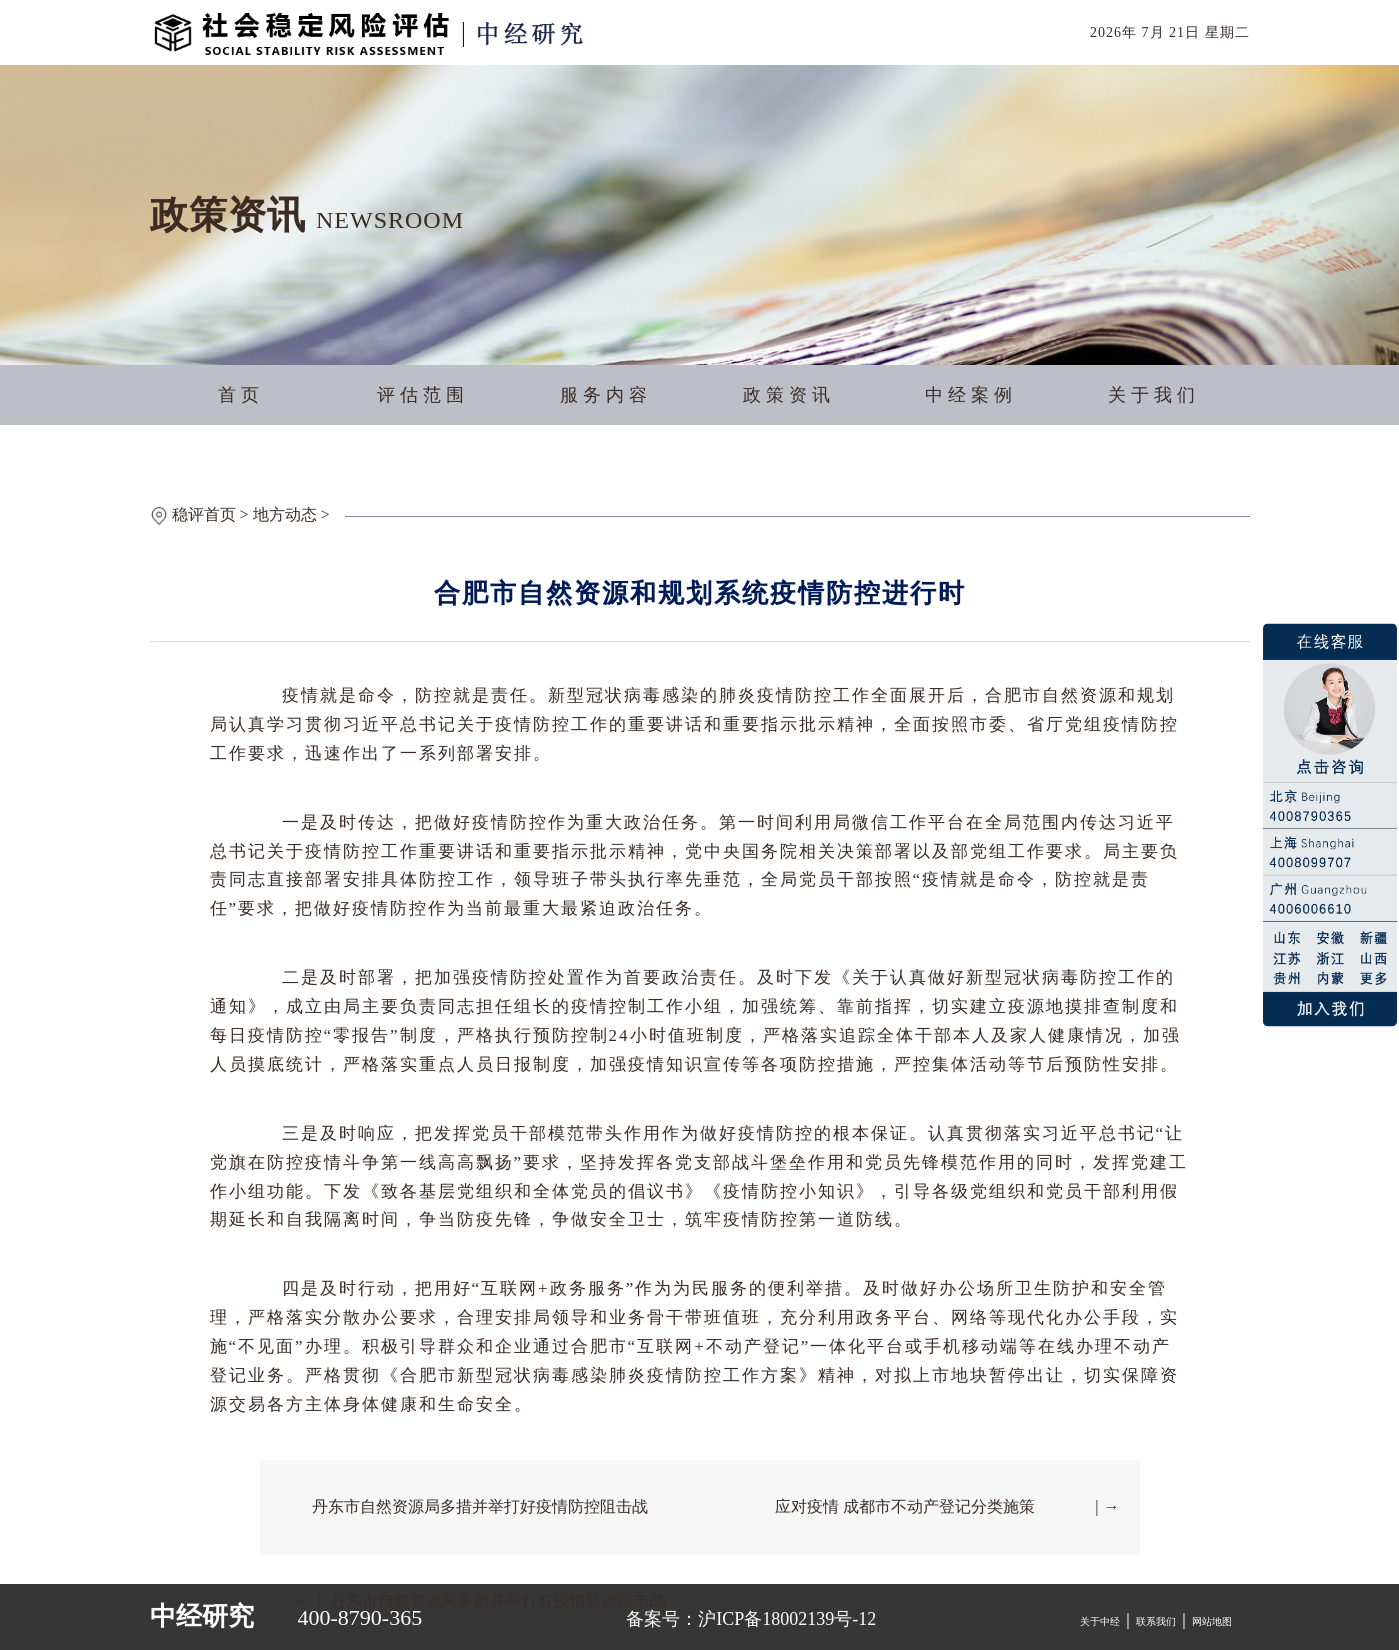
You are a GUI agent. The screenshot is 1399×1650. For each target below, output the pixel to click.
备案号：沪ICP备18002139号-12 (751, 1619)
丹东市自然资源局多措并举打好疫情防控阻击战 (480, 1506)
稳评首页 (204, 514)
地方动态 (285, 514)
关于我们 (1154, 395)
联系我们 (1156, 1621)
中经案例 (971, 395)
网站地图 (1212, 1621)
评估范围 (423, 395)
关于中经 (1100, 1621)
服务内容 (606, 395)
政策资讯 (789, 395)
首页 (241, 395)
